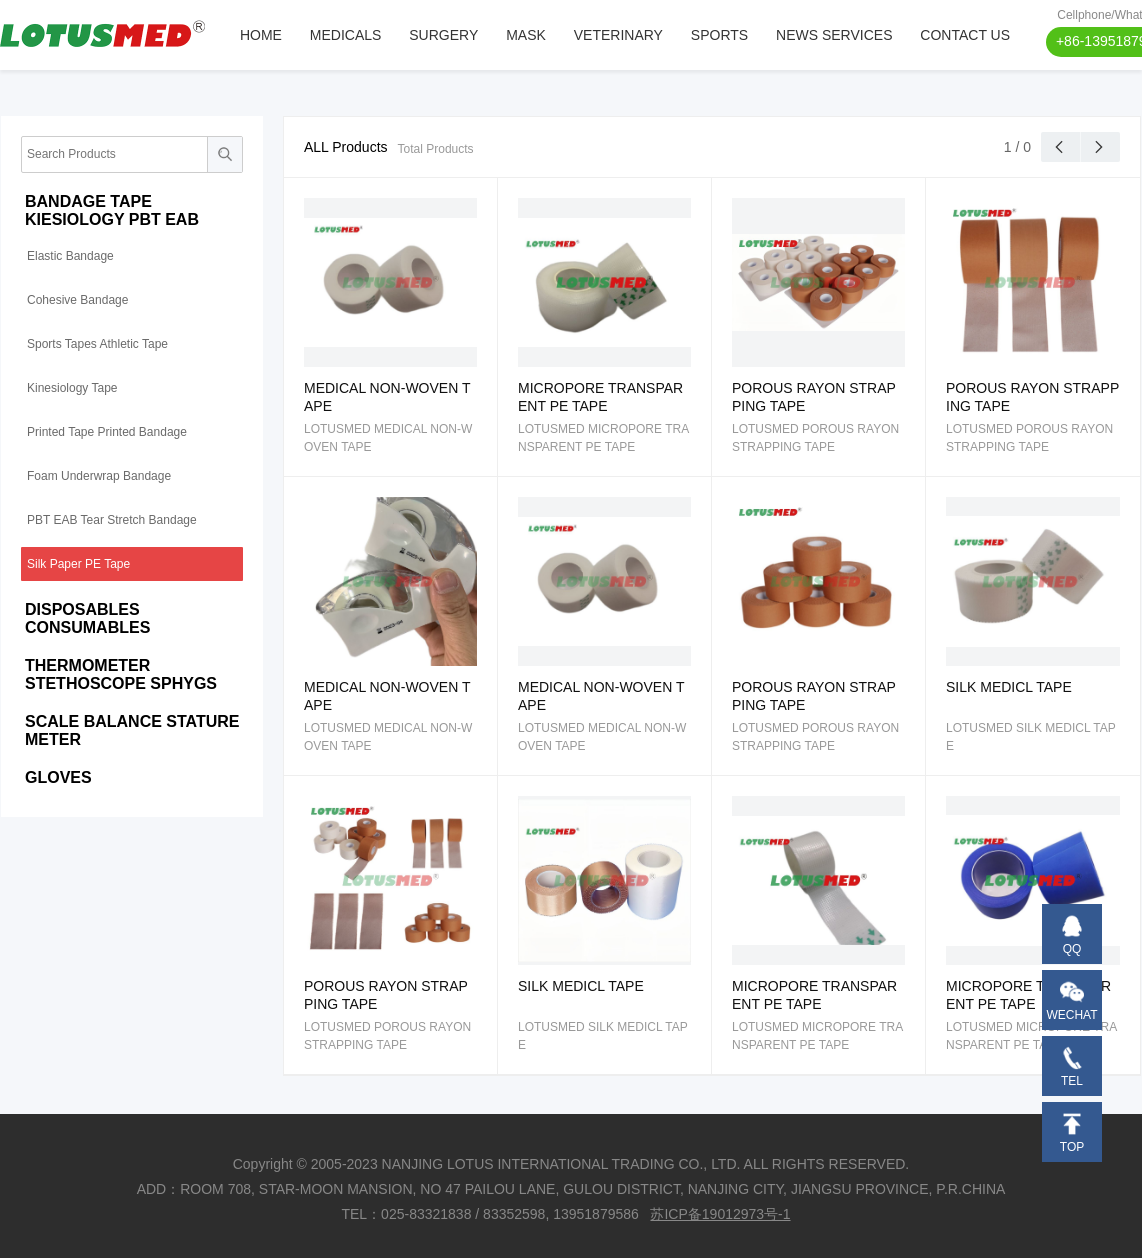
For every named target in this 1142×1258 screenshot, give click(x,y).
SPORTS (719, 35)
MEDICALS (346, 35)
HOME (261, 35)
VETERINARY (618, 35)
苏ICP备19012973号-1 (720, 1214)
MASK (526, 35)
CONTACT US (965, 35)
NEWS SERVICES (834, 35)
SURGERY (443, 35)
